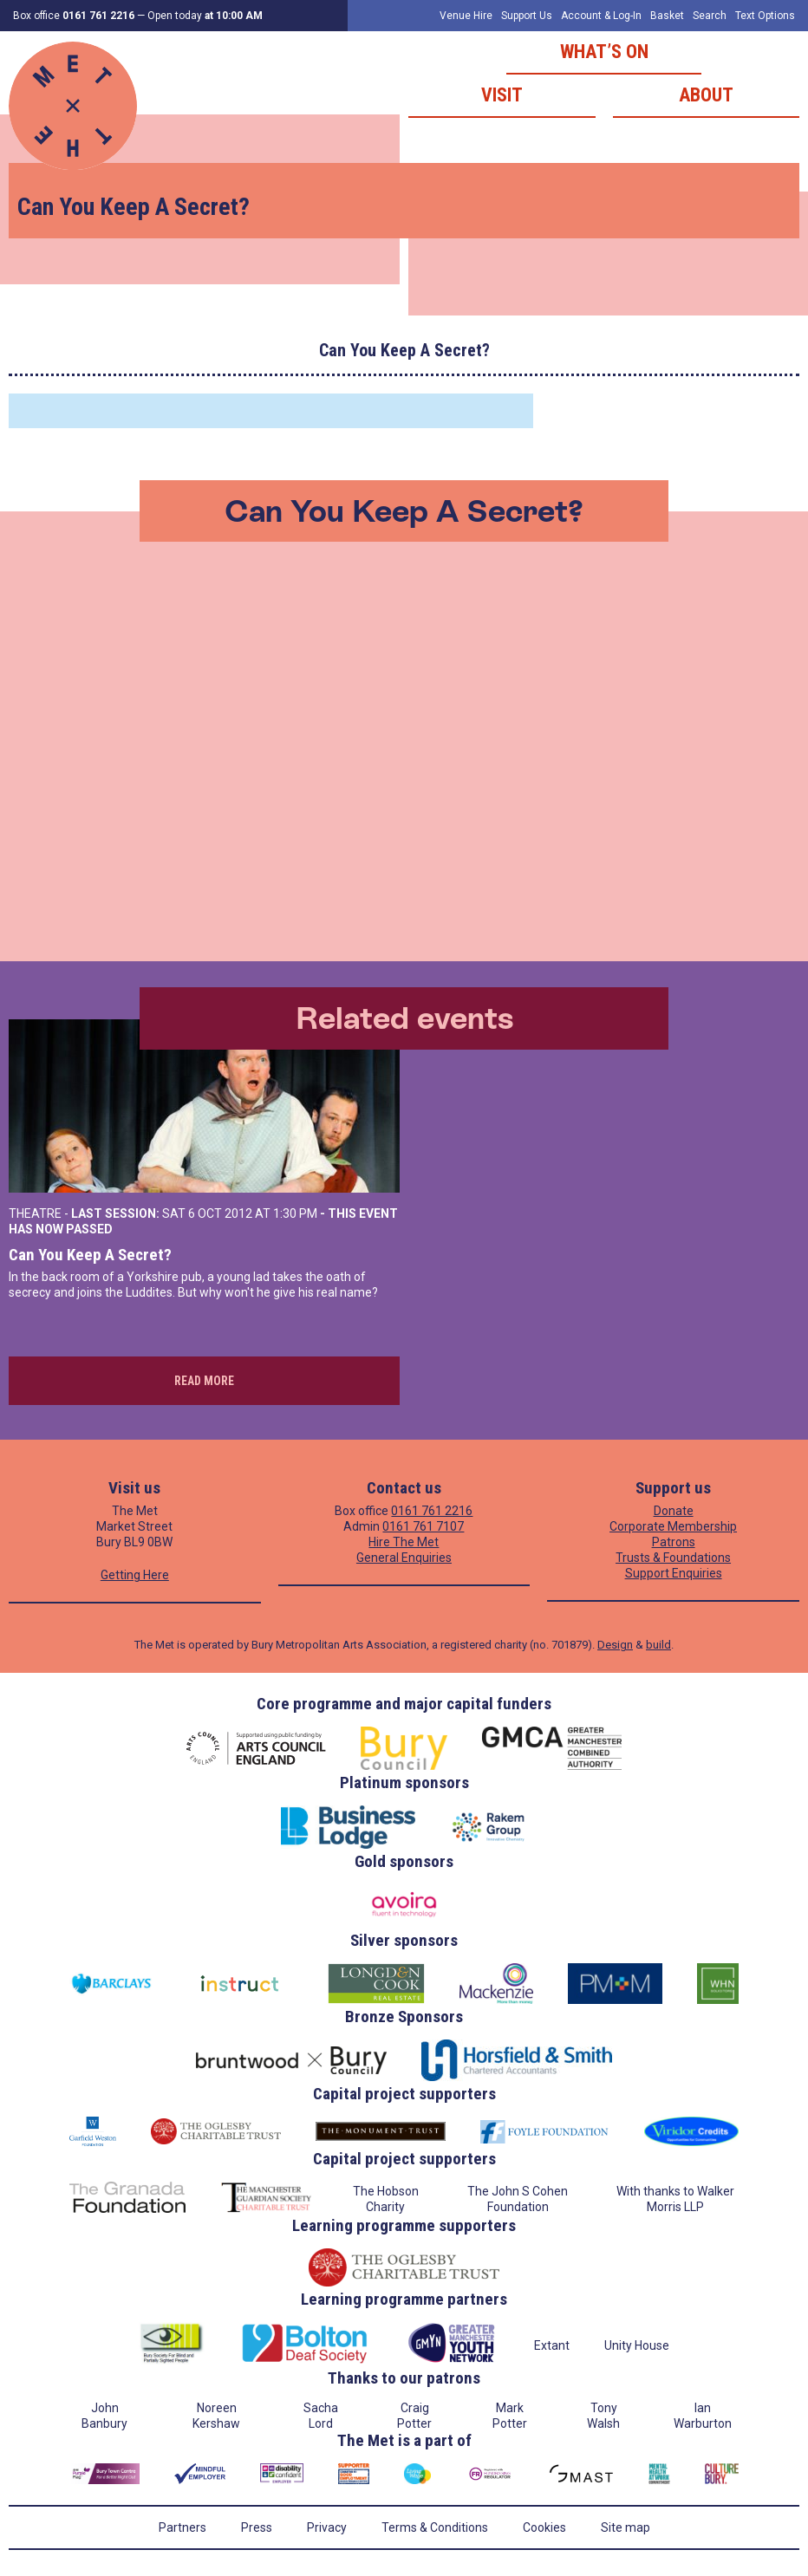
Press (256, 2527)
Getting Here (135, 1575)
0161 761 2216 (431, 1511)
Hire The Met (403, 1542)
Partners (182, 2527)
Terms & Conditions (434, 2527)
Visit (502, 95)
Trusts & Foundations (673, 1557)
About (706, 95)
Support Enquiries (673, 1573)
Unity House (636, 2345)
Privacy (327, 2527)
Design (615, 1644)
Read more (204, 1381)
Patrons (673, 1542)
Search (710, 16)
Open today (205, 16)
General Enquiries (404, 1557)
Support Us (526, 16)
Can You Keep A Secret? (90, 1255)
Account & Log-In (601, 16)
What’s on (604, 51)
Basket (667, 16)
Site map (625, 2527)
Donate (674, 1511)
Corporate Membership (673, 1526)
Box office (73, 16)
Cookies (544, 2527)
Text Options (765, 16)
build (658, 1644)
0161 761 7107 (423, 1526)
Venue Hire (466, 16)
